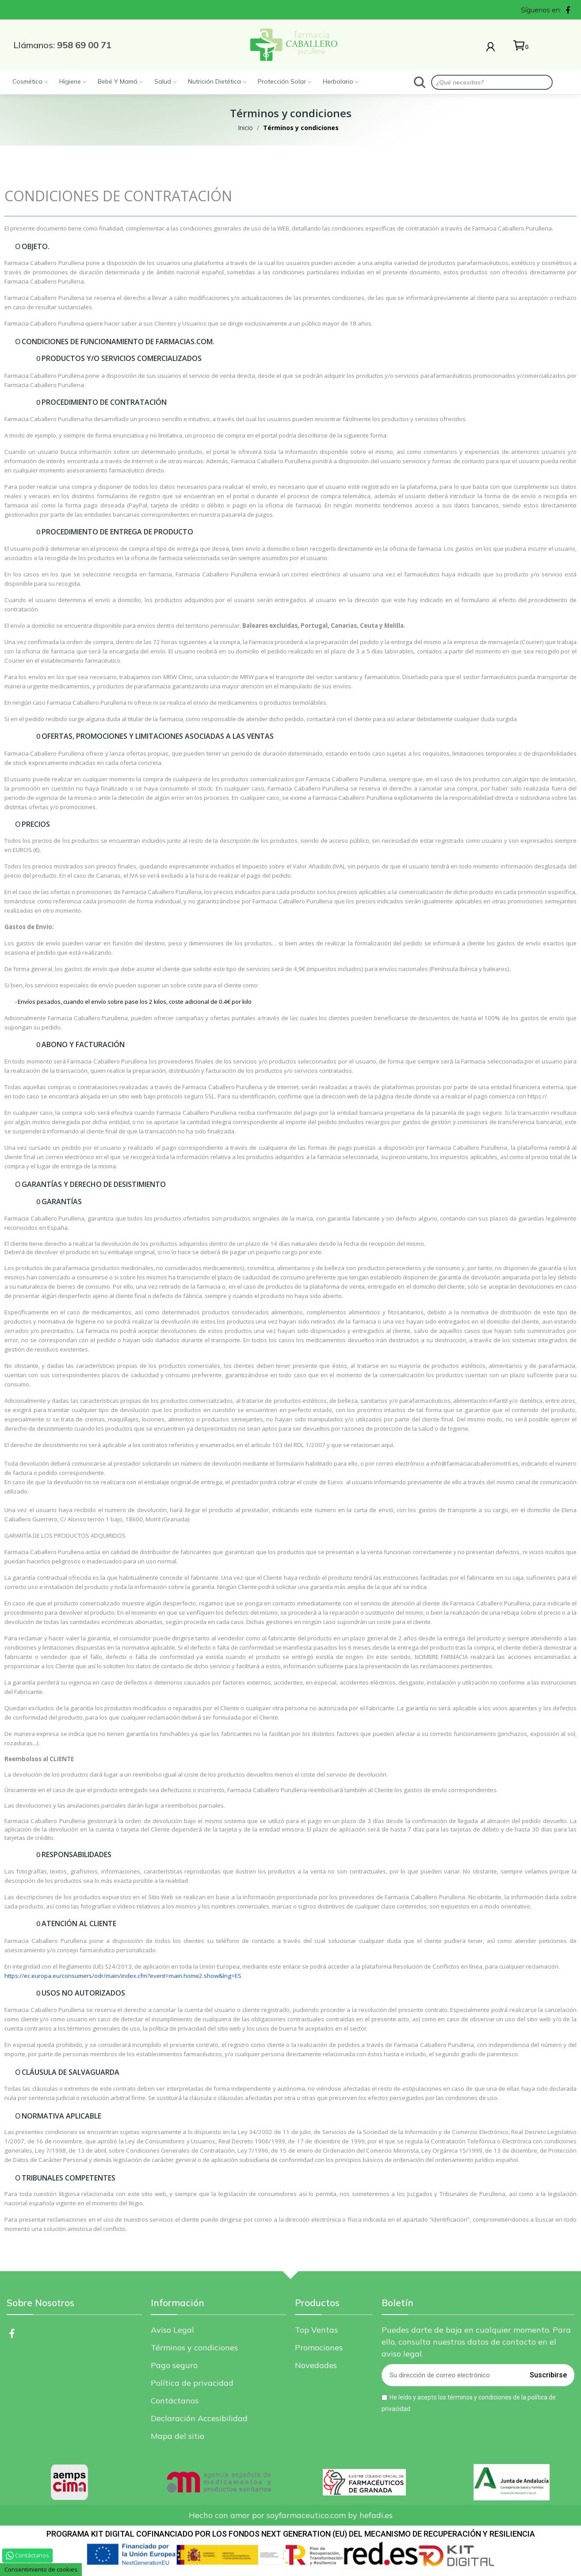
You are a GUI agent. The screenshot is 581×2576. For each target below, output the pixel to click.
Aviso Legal (172, 2330)
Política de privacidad (192, 2383)
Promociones (319, 2347)
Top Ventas (316, 2330)
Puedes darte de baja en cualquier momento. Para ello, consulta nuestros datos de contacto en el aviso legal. (476, 2342)
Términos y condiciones (194, 2347)
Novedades (316, 2365)
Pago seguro (174, 2365)
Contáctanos (175, 2401)
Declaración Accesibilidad (199, 2418)
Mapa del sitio (177, 2436)
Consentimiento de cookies (40, 2569)
